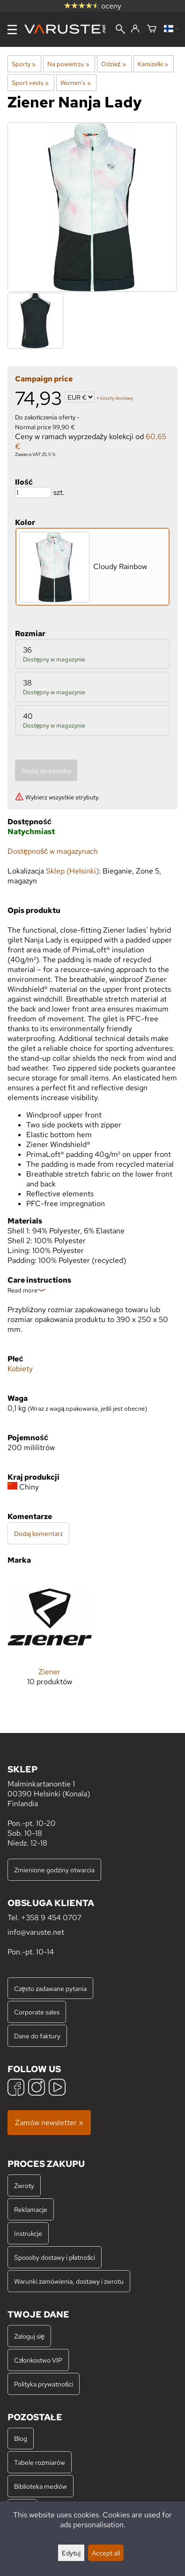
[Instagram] (36, 2088)
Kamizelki (153, 64)
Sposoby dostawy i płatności (54, 2257)
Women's (75, 82)
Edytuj (71, 2552)
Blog (20, 2438)
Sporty (24, 64)
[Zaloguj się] (135, 29)
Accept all (106, 2552)
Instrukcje (28, 2233)
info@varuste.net (35, 1932)
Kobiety (20, 1369)
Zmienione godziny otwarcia (54, 1869)
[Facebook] (15, 2088)
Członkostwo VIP (38, 2360)
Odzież (113, 64)
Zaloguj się (29, 2336)
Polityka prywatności (43, 2383)
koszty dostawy (116, 398)
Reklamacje (30, 2209)
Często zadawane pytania (50, 1988)
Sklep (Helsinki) (72, 871)
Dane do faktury (37, 2035)
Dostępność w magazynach (52, 851)
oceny (92, 6)
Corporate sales (36, 2011)
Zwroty (24, 2185)
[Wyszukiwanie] (120, 30)
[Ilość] (33, 492)
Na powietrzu (68, 64)
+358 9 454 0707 (51, 1918)
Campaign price (44, 379)
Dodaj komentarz (38, 1533)
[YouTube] (57, 2088)
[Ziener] (49, 1638)
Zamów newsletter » (49, 2123)
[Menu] (12, 29)
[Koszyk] (151, 29)
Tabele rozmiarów (39, 2462)
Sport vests (30, 82)
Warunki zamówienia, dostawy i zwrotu (69, 2281)
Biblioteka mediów (40, 2486)
